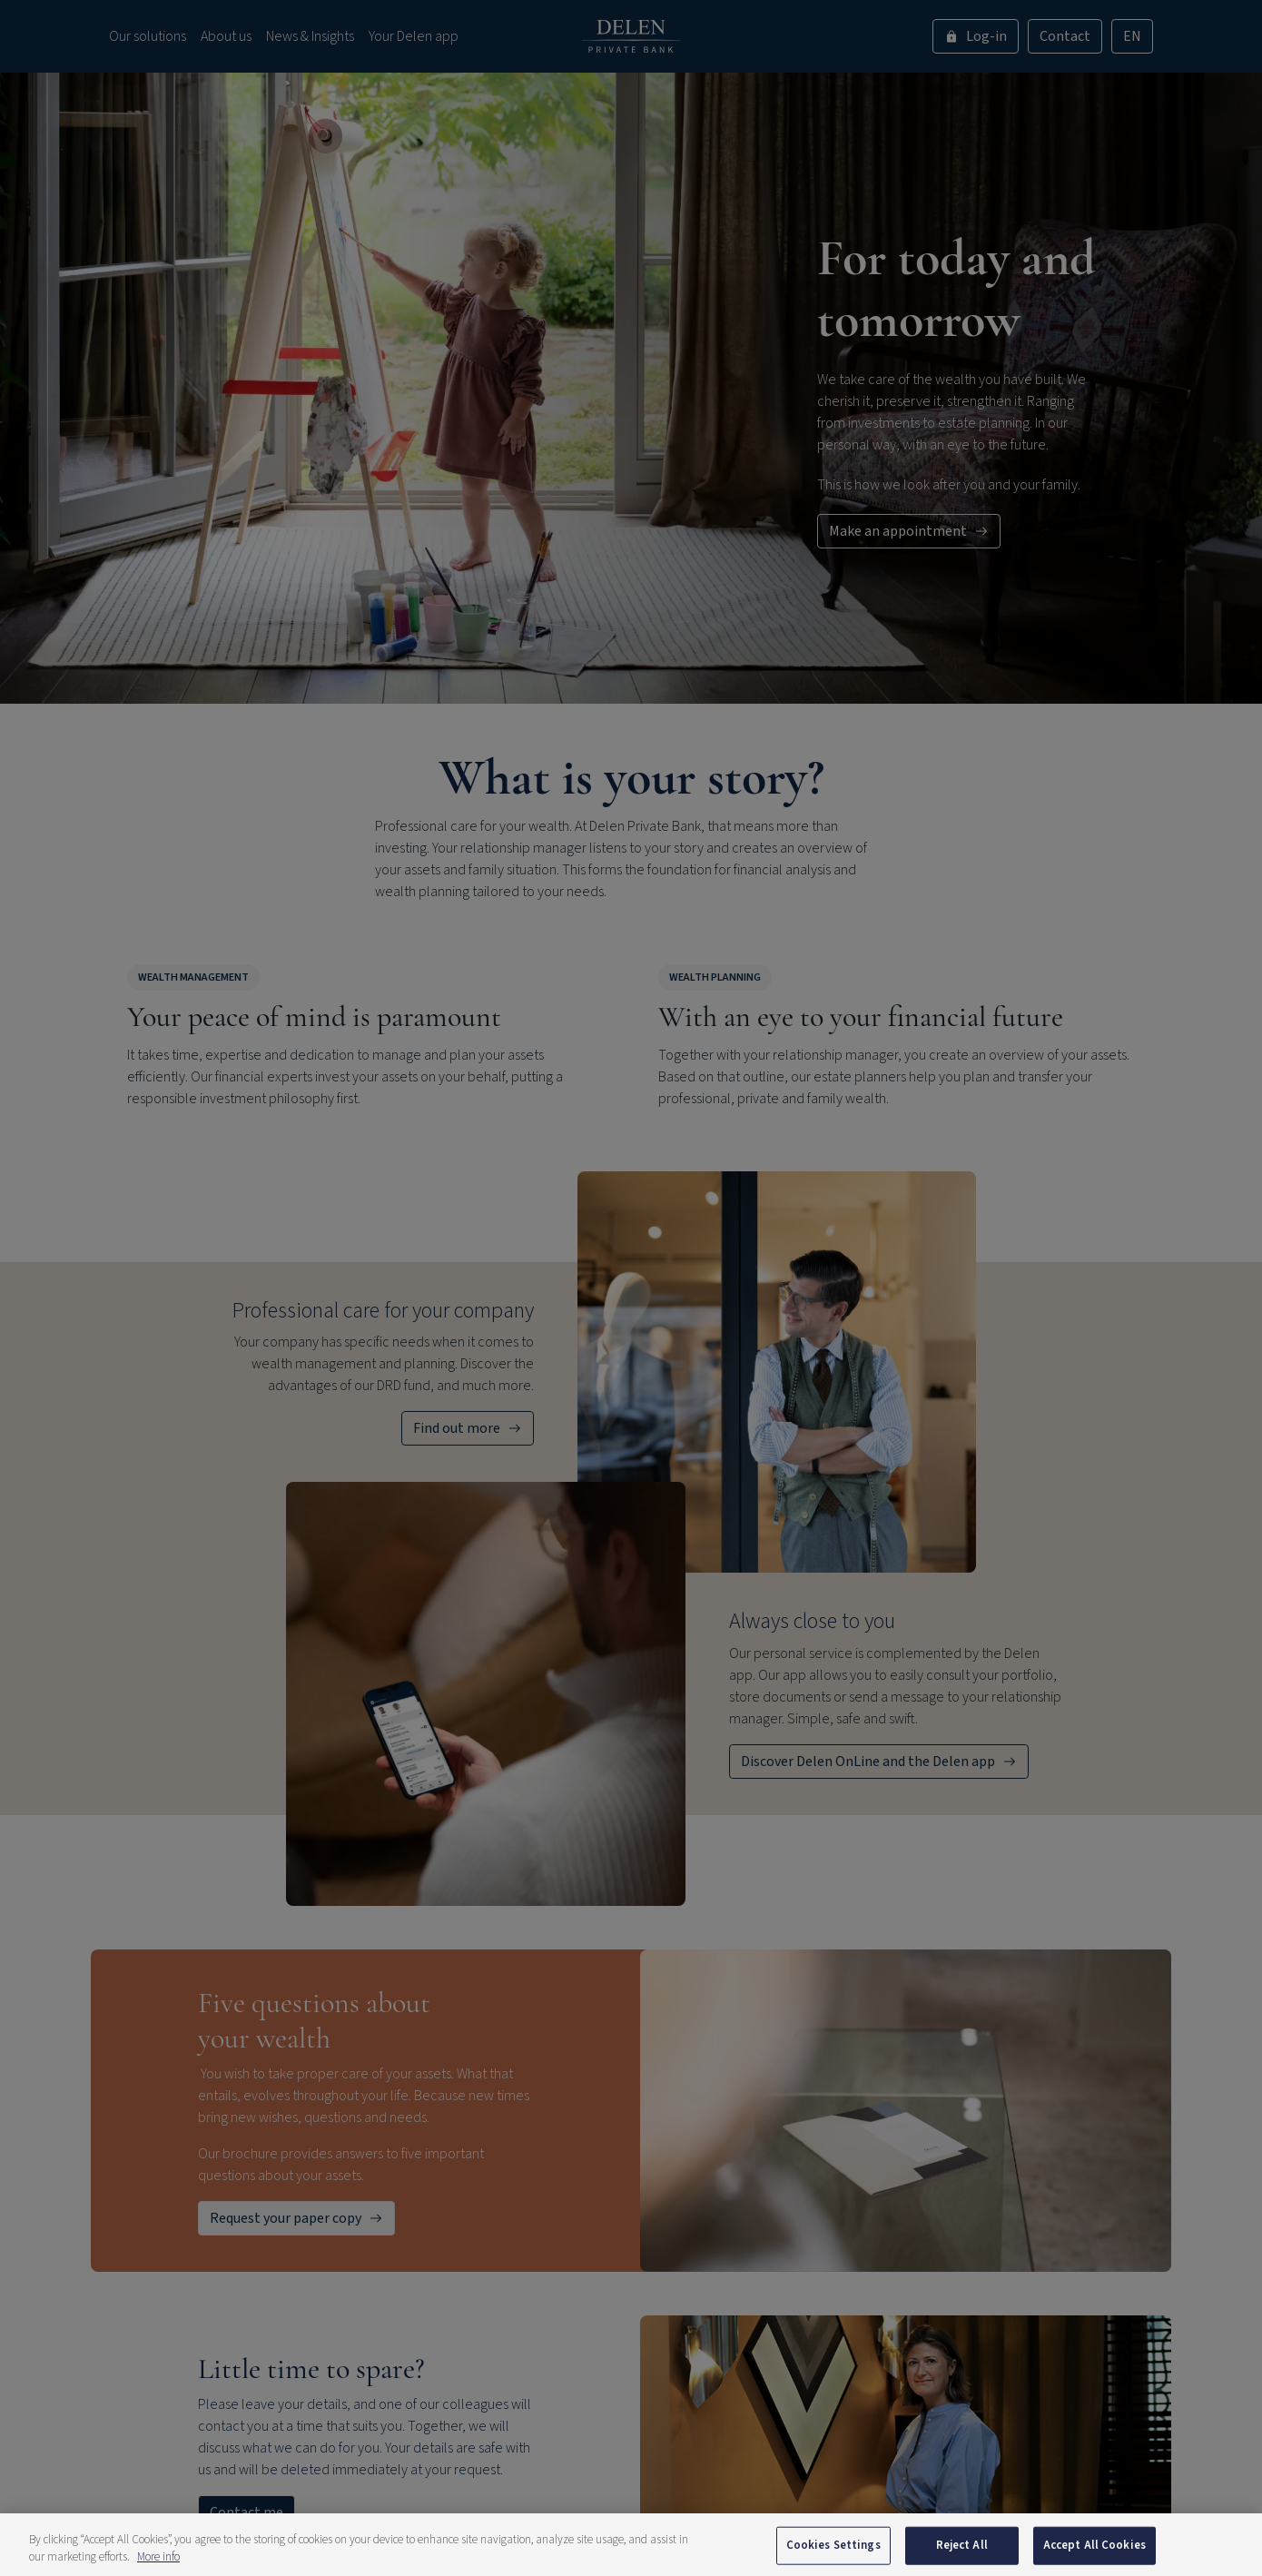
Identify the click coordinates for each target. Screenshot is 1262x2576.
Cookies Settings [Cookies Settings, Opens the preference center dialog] (833, 2545)
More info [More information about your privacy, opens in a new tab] (158, 2557)
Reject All (962, 2545)
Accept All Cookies (1094, 2545)
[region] (631, 2544)
